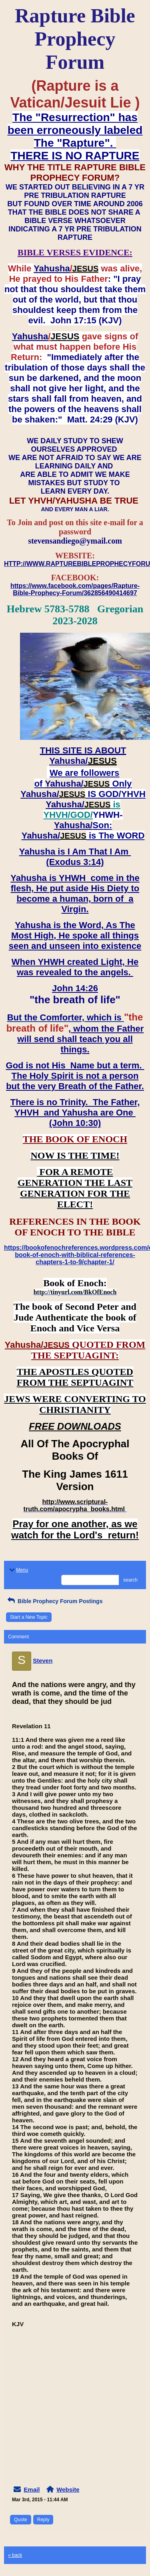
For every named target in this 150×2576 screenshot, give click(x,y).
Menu (18, 1570)
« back (15, 2555)
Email (32, 2489)
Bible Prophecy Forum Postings (54, 1601)
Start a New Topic (29, 1617)
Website (67, 2489)
